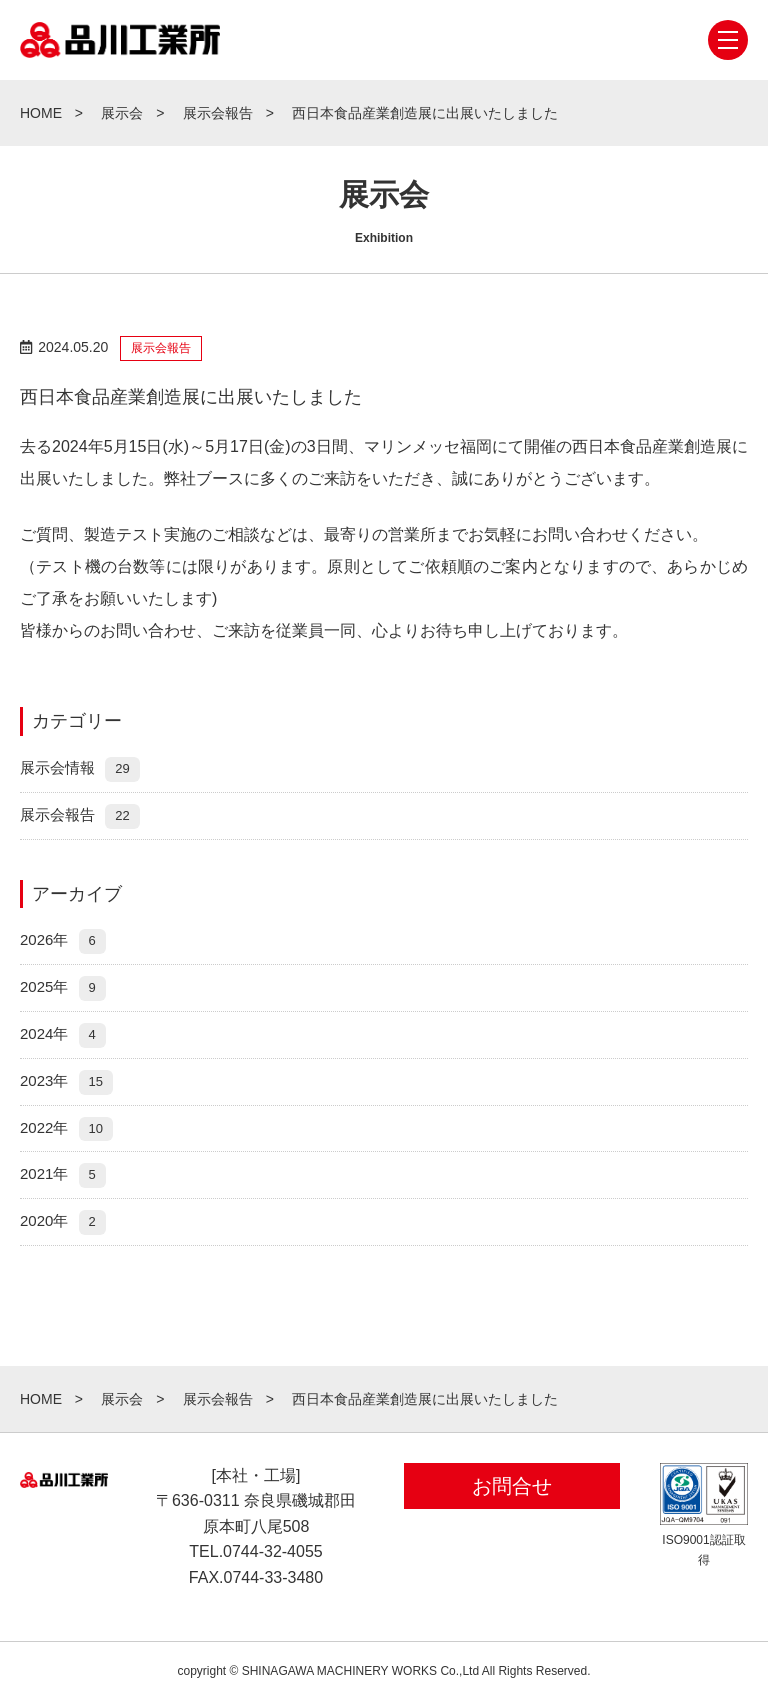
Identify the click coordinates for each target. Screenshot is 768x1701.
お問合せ (512, 1486)
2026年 (63, 939)
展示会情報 (80, 767)
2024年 (63, 1033)
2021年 (63, 1173)
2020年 (63, 1220)
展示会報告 (80, 814)
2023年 (66, 1080)
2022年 (66, 1127)
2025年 (63, 986)
